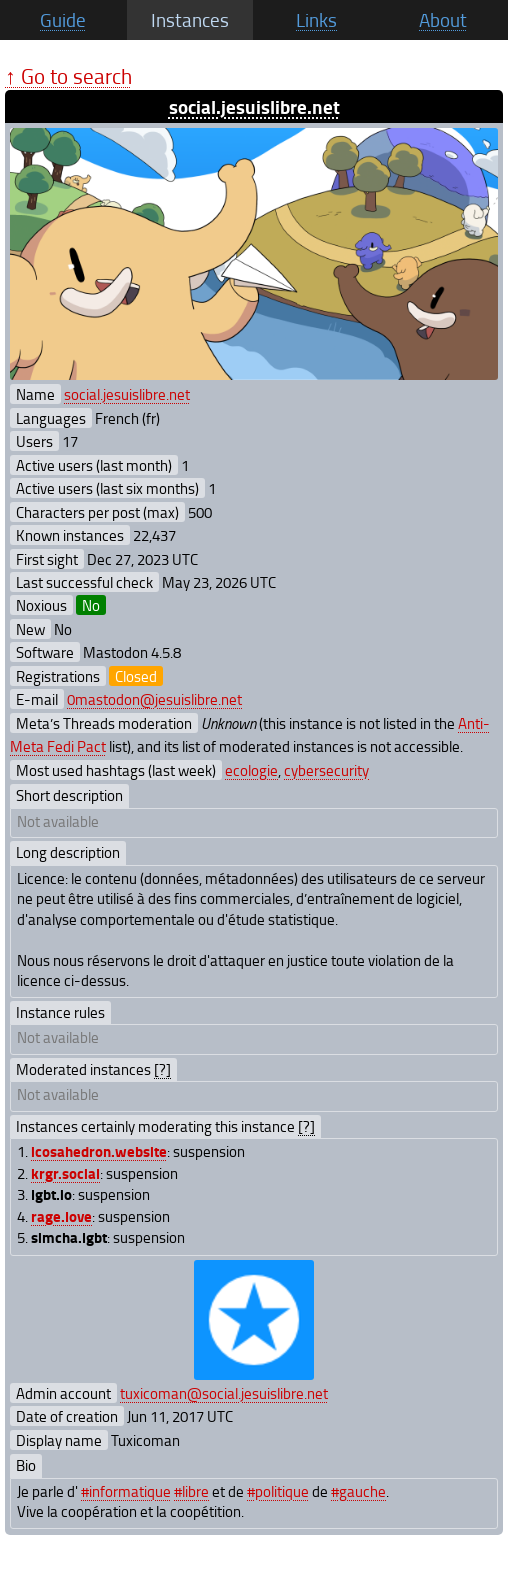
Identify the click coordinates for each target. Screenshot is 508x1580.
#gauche (358, 1491)
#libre (191, 1491)
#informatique (126, 1491)
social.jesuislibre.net (254, 106)
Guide (63, 20)
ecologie (251, 770)
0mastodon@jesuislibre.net (154, 699)
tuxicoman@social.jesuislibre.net (224, 1393)
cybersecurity (326, 770)
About (443, 20)
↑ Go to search (68, 75)
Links (316, 20)
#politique (278, 1491)
